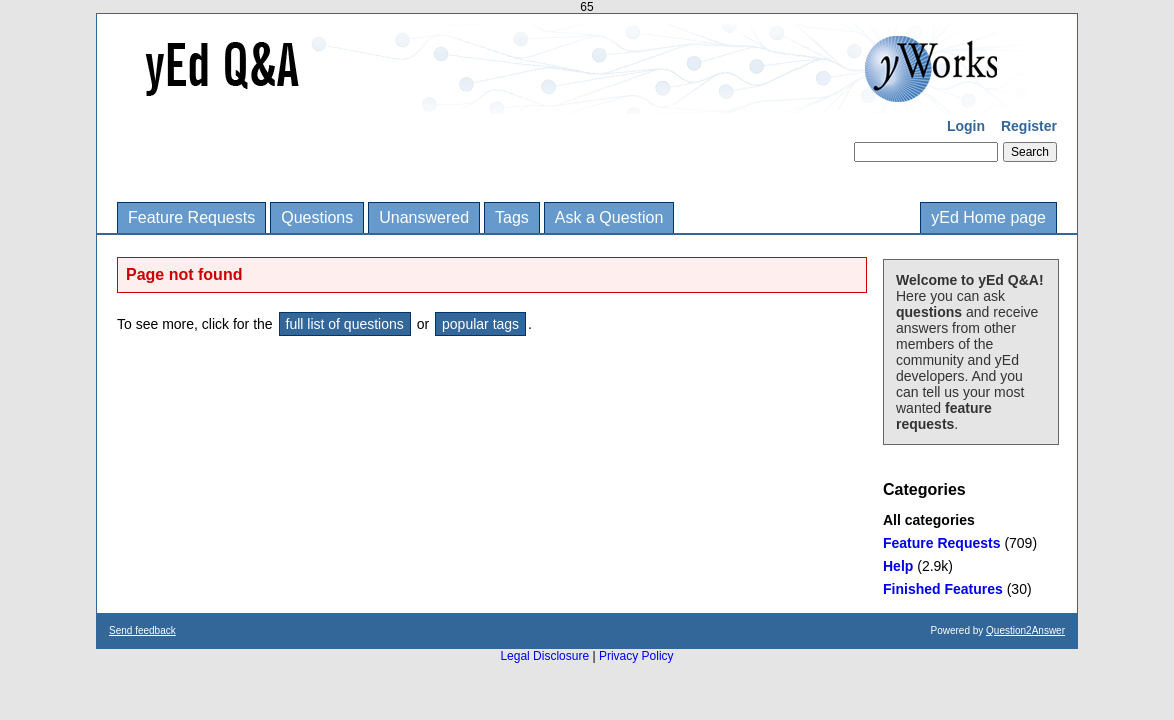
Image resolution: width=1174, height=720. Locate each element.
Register (1029, 126)
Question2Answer (1025, 630)
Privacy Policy (636, 656)
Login (966, 126)
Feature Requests (191, 217)
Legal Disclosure (544, 656)
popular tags (480, 324)
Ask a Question (609, 217)
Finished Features (943, 589)
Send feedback (142, 630)
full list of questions (345, 324)
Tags (512, 217)
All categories (929, 520)
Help (898, 566)
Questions (317, 217)
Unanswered (424, 217)
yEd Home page (988, 217)
